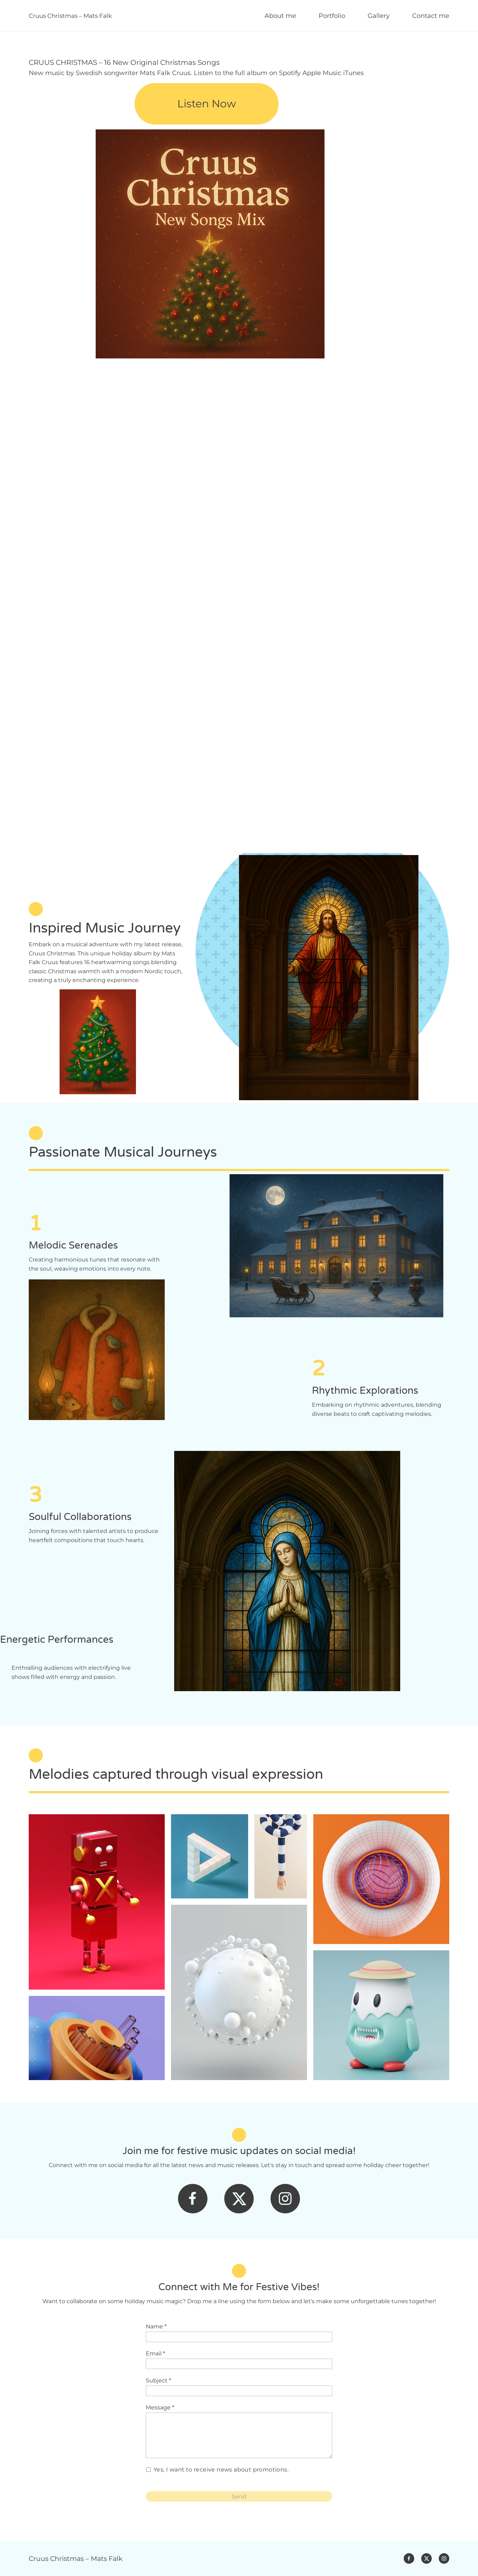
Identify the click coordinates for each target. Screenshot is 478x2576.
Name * (156, 2326)
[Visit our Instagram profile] (285, 2198)
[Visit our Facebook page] (192, 2198)
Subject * (158, 2380)
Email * (155, 2353)
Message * (160, 2407)
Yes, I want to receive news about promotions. (221, 2469)
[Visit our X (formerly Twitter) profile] (239, 2198)
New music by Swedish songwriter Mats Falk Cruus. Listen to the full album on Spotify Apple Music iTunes (196, 73)
